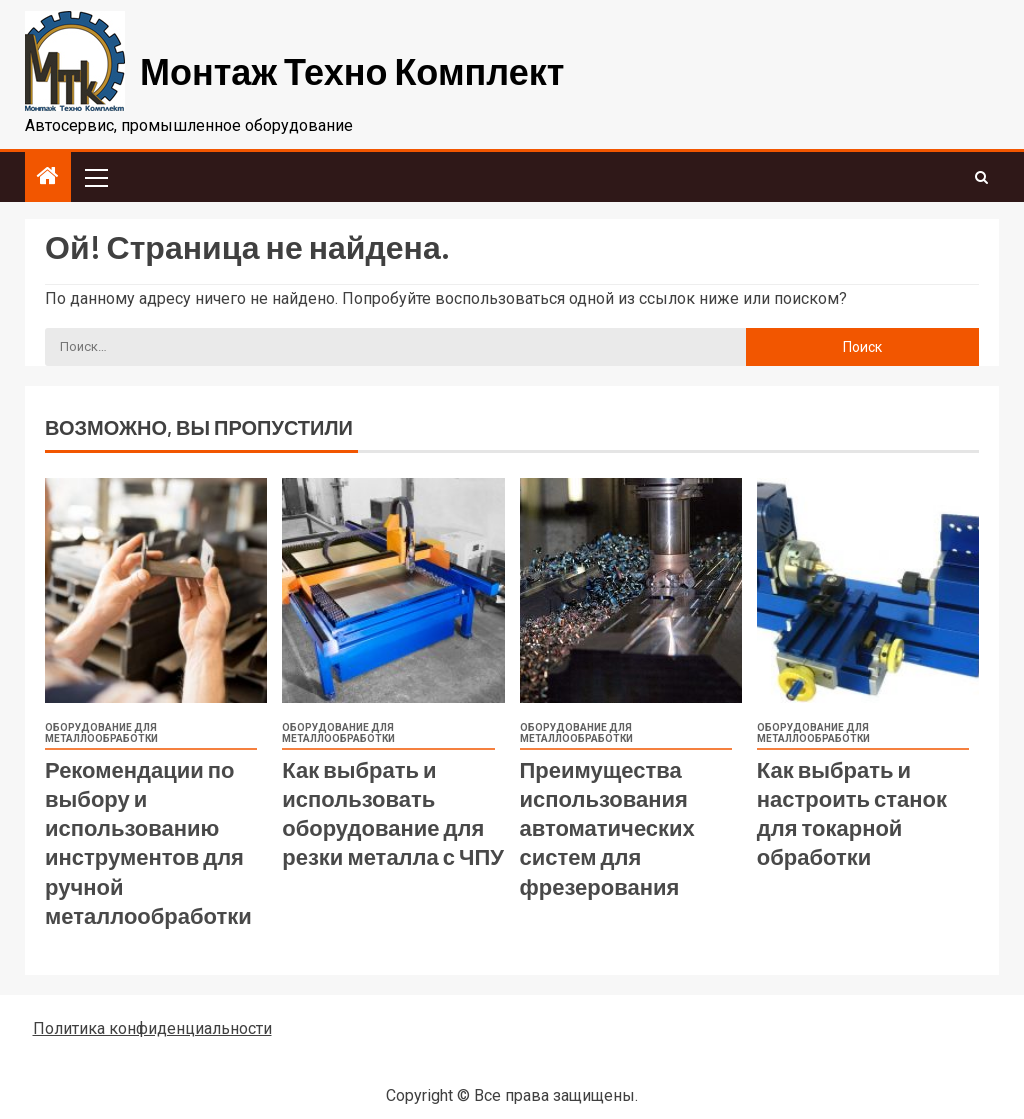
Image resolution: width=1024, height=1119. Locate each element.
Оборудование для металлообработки (101, 733)
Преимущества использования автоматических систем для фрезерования (607, 827)
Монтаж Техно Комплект (352, 70)
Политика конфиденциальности (152, 1028)
